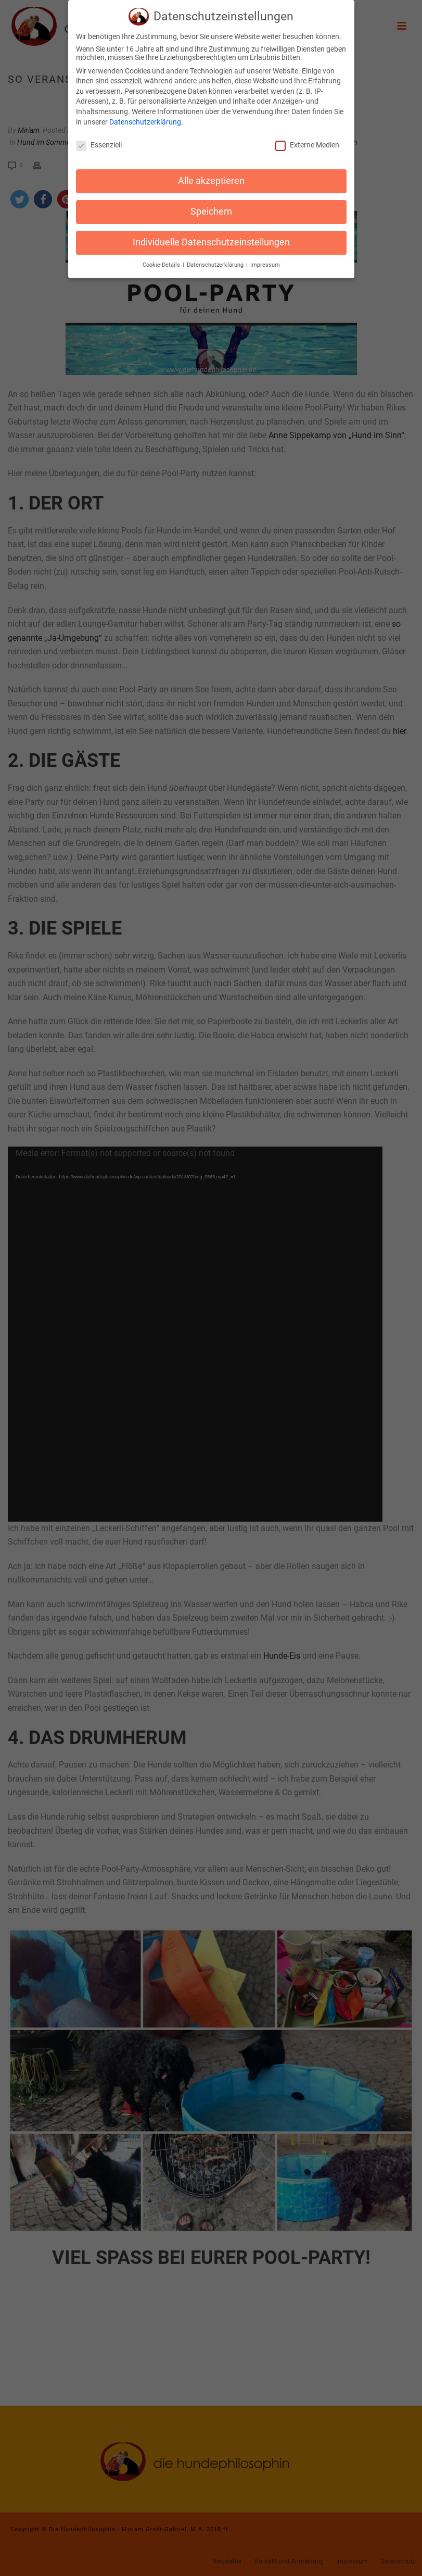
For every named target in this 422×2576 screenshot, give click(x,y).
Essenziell (99, 145)
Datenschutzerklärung (145, 122)
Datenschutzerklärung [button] (216, 265)
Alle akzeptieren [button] (211, 181)
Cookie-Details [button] (162, 265)
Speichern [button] (211, 211)
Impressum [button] (265, 265)
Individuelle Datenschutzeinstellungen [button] (211, 242)
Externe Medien (307, 145)
